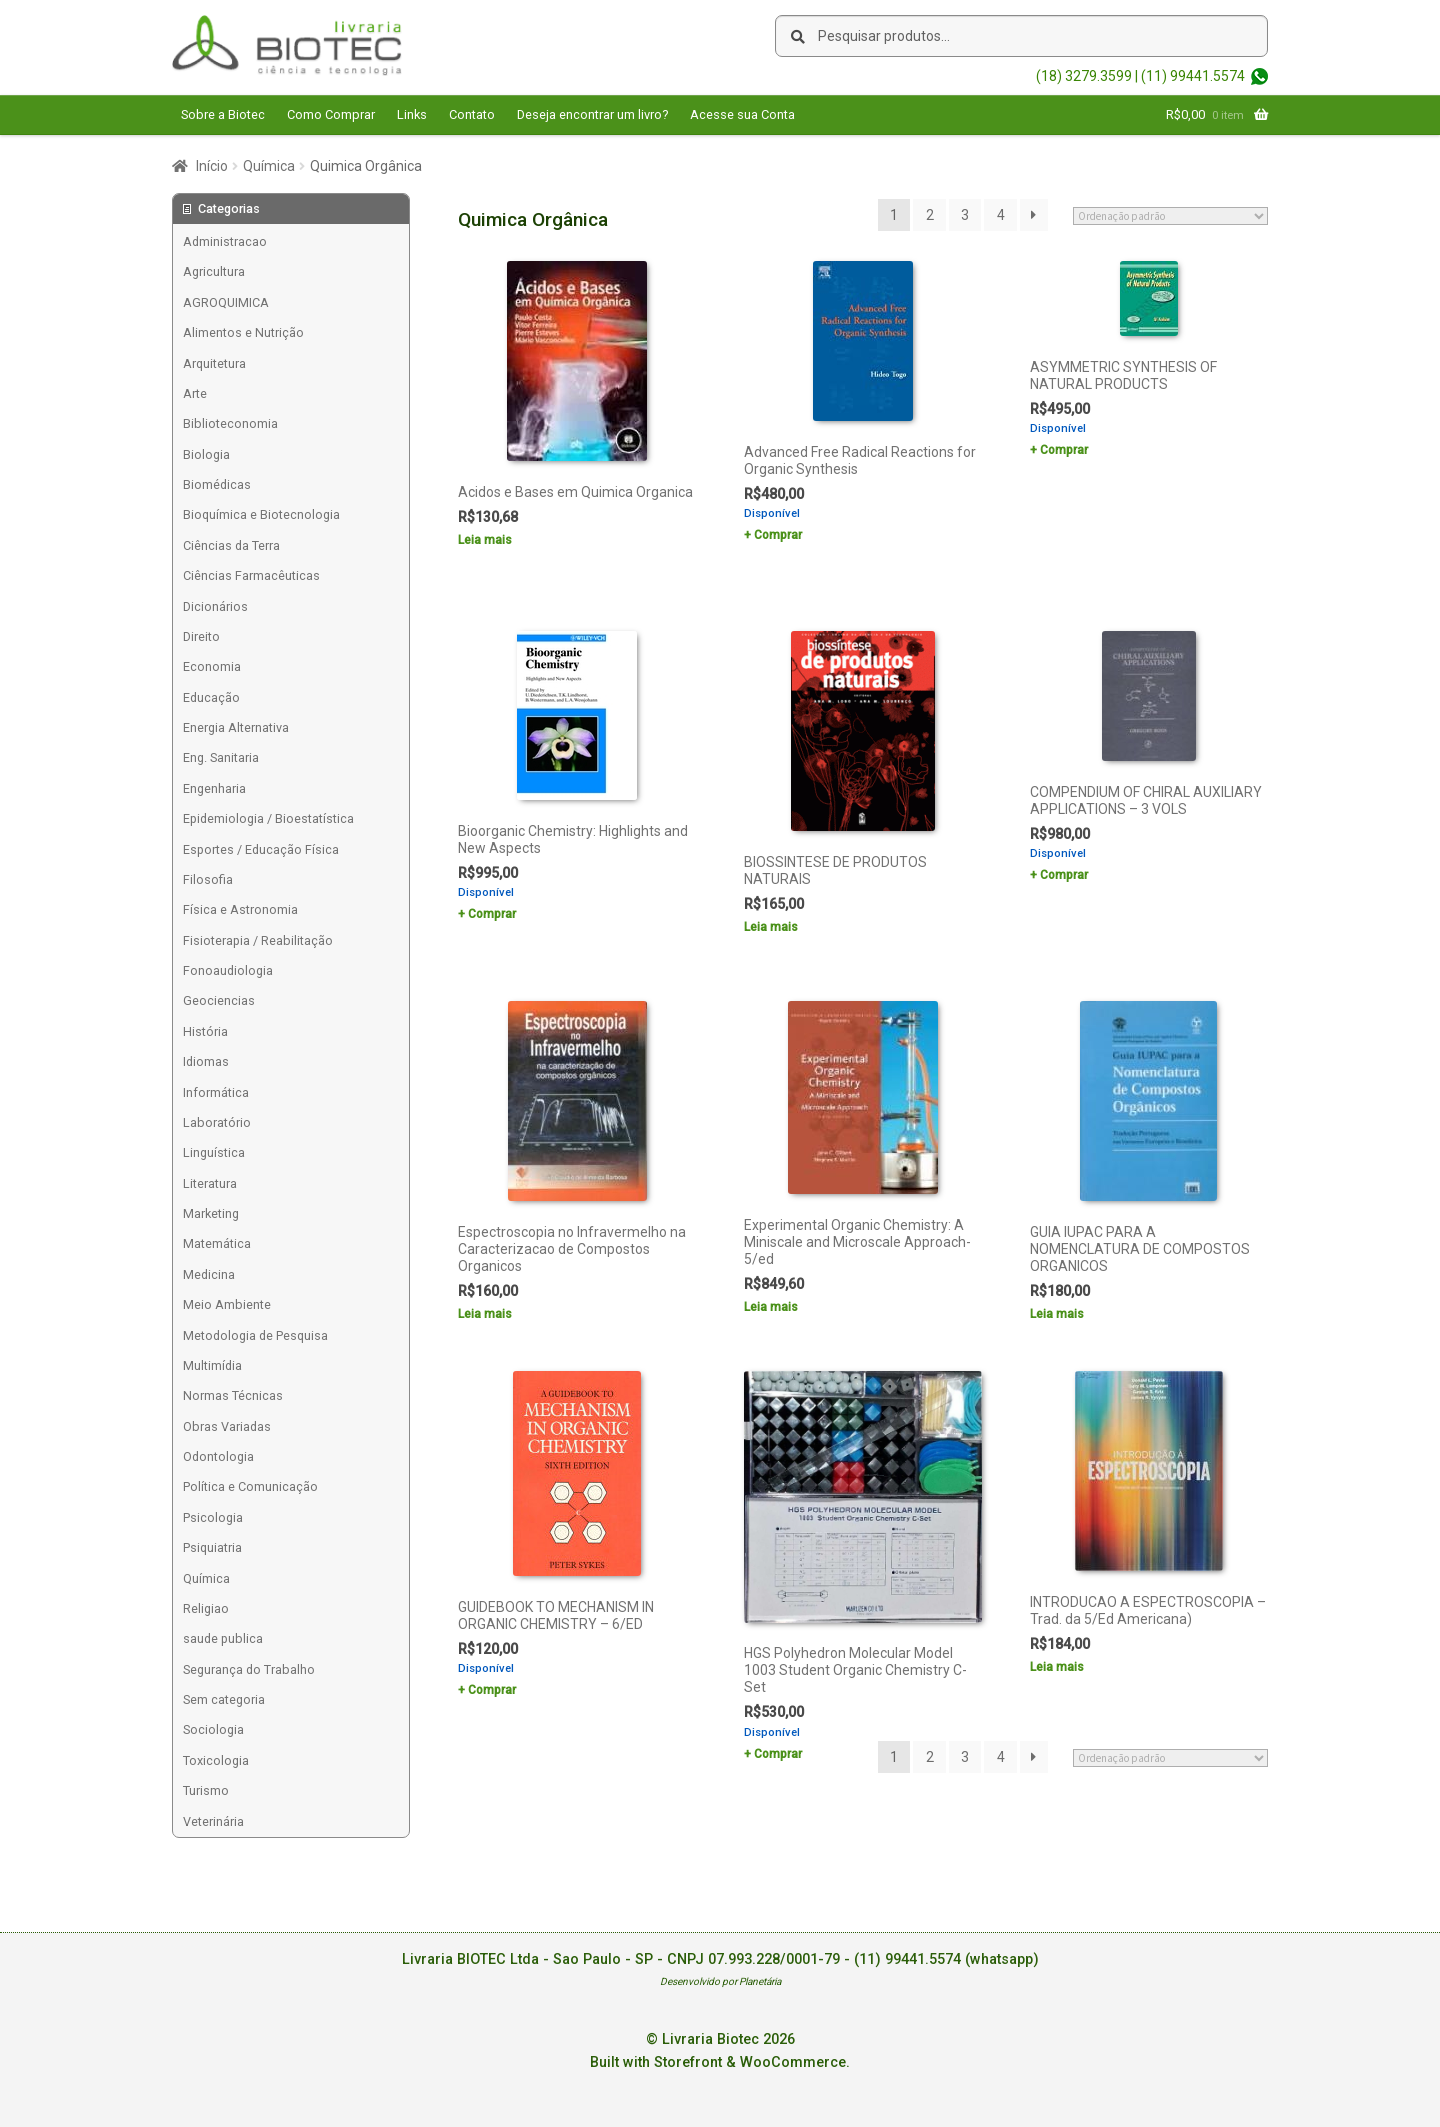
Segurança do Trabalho (249, 1669)
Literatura (210, 1183)
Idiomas (206, 1061)
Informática (216, 1092)
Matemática (217, 1243)
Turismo (206, 1790)
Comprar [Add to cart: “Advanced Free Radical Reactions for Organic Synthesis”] (778, 535)
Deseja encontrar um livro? (592, 114)
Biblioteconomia (230, 423)
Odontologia (218, 1456)
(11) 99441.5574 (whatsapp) (946, 1959)
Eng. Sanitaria (221, 757)
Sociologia (213, 1729)
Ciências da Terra (231, 545)
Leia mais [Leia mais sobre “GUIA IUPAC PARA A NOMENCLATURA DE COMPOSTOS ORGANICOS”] (1057, 1314)
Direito (201, 636)
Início (212, 166)
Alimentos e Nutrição (243, 332)
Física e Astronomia (240, 909)
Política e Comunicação (250, 1486)
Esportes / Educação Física (261, 849)
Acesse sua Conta (742, 114)
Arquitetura (214, 363)
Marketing (211, 1213)
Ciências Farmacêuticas (251, 575)
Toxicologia (216, 1760)
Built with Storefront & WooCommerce (718, 2062)
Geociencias (219, 1000)
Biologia (206, 454)
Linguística (214, 1152)
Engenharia (214, 788)
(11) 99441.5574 (1193, 76)
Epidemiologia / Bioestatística (268, 818)
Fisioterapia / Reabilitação (258, 940)
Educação (211, 697)
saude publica (223, 1638)
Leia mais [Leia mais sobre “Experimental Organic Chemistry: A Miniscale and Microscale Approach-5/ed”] (771, 1307)
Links (412, 114)
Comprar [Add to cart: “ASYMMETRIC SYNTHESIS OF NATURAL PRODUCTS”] (1064, 450)
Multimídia (212, 1365)
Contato (472, 114)
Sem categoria (224, 1699)
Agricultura (214, 271)
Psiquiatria (212, 1547)
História (205, 1031)
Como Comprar (331, 114)
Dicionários (215, 606)
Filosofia (208, 879)
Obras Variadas (227, 1426)
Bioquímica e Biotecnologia (261, 514)
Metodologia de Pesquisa (255, 1335)
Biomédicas (217, 484)
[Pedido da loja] (1170, 216)
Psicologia (213, 1517)
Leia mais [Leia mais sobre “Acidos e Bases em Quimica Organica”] (485, 540)
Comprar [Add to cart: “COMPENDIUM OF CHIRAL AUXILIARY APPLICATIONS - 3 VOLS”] (1064, 875)
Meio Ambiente (227, 1304)
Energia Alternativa (236, 727)
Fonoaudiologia (228, 970)
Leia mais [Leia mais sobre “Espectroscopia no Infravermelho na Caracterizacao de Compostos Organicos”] (485, 1314)
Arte (195, 393)
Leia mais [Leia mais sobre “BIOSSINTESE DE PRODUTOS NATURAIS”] (771, 927)
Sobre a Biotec (223, 114)
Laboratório (217, 1122)
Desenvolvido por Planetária (720, 1981)
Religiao (206, 1608)
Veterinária (213, 1821)
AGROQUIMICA (226, 302)
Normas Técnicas (233, 1395)
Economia (212, 666)
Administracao (225, 241)
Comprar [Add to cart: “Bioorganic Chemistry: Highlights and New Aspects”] (492, 914)
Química (269, 166)
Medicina (209, 1274)
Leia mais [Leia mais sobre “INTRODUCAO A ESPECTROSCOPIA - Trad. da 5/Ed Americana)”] (1057, 1667)
